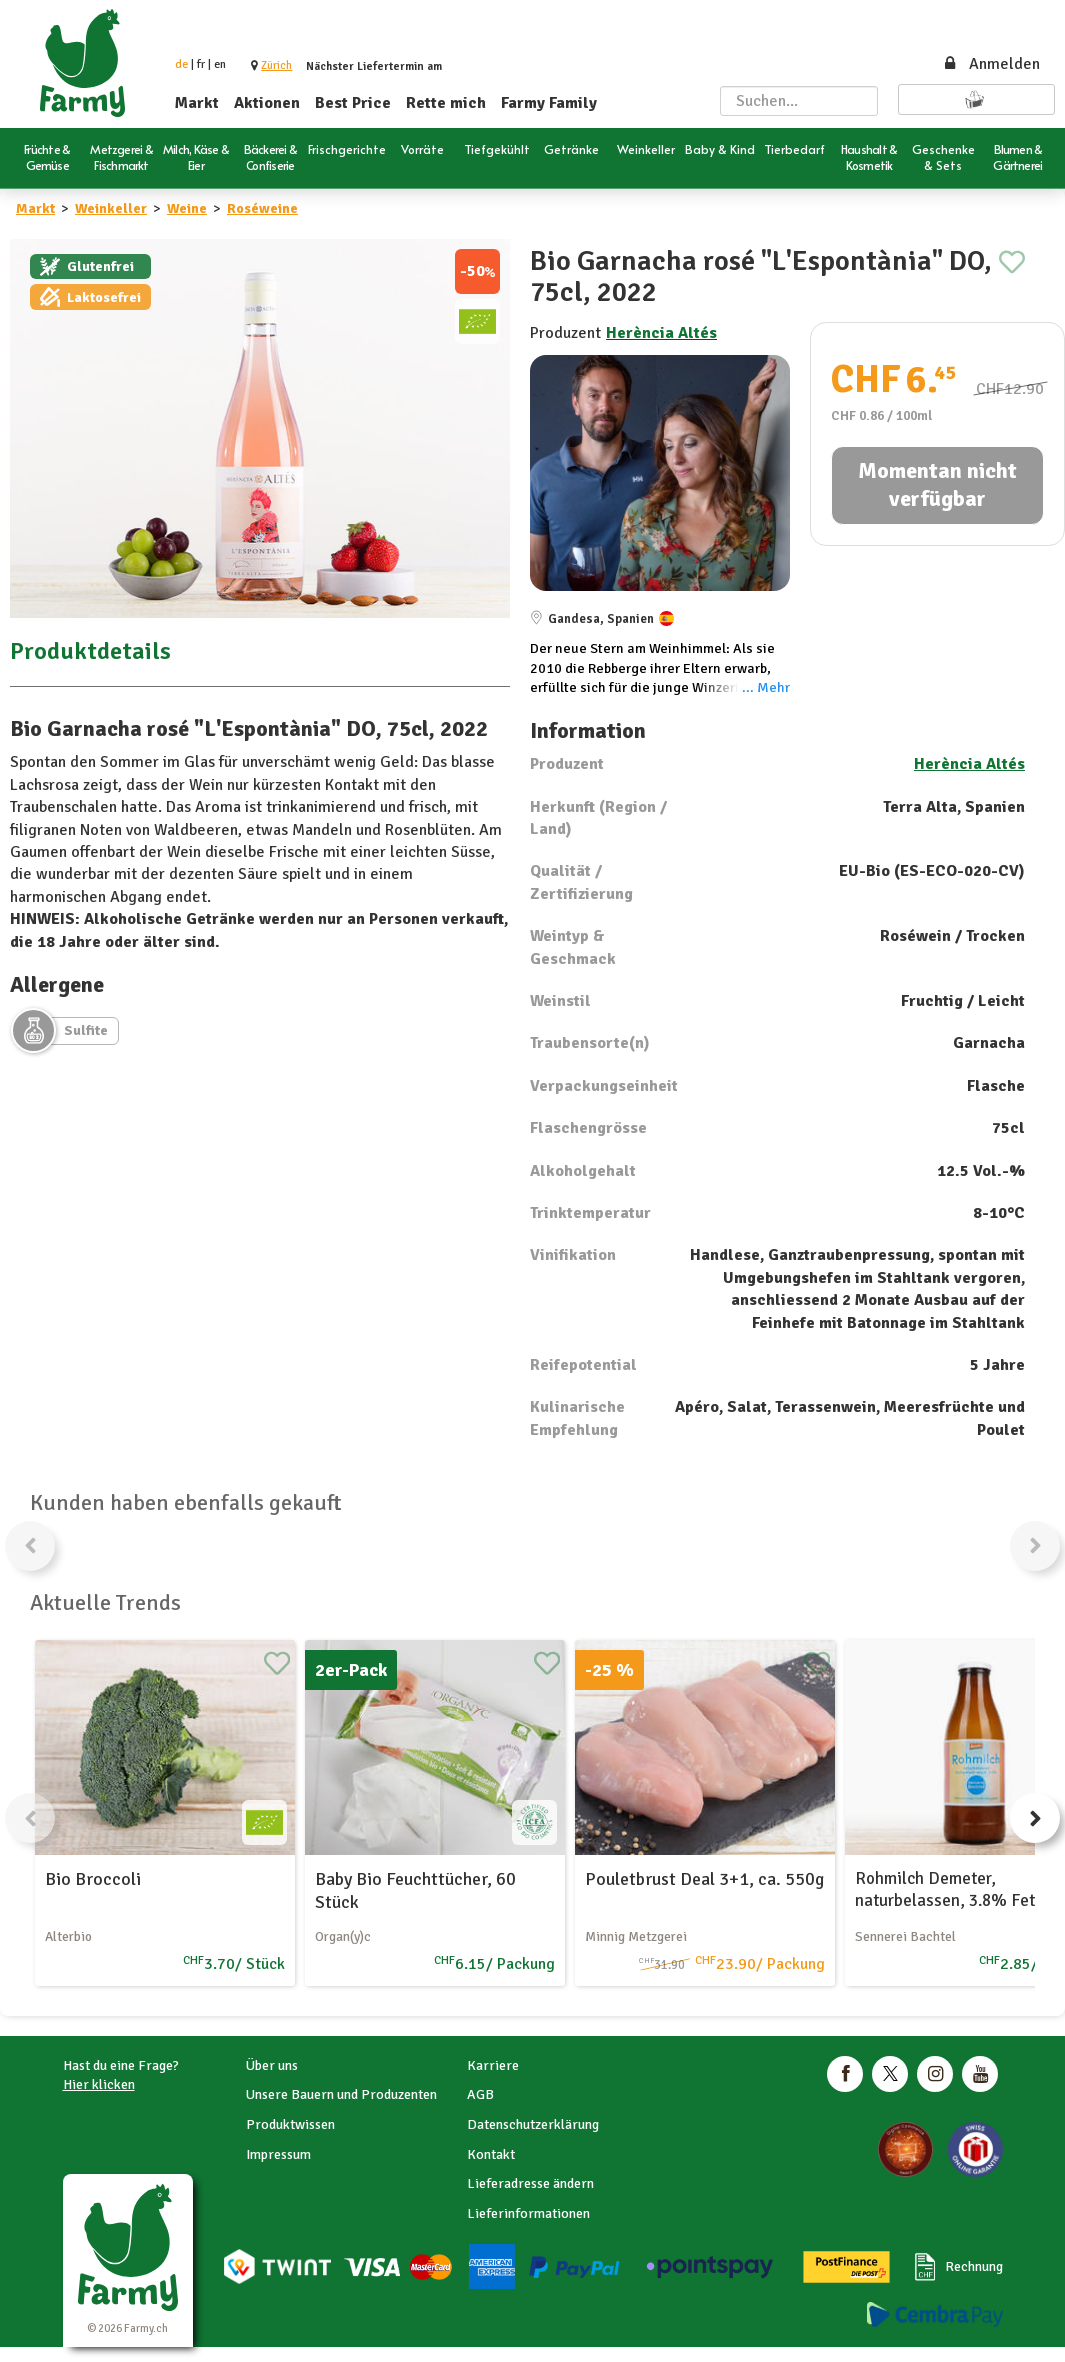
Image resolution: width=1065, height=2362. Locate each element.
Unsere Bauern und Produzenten (341, 2094)
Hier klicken (99, 2084)
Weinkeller (111, 208)
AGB (480, 2094)
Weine (187, 208)
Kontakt (491, 2154)
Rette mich (446, 103)
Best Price (353, 103)
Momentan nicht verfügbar (937, 485)
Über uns (272, 2065)
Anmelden (991, 64)
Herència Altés (661, 333)
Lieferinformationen (528, 2213)
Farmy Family (549, 103)
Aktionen (267, 103)
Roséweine (262, 208)
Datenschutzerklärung (533, 2124)
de (181, 64)
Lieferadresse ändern (530, 2183)
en (220, 64)
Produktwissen (290, 2124)
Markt (197, 103)
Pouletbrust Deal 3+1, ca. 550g (704, 1879)
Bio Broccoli (93, 1879)
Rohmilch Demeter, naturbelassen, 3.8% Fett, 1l (959, 1889)
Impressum (278, 2154)
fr (201, 64)
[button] (276, 65)
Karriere (493, 2065)
